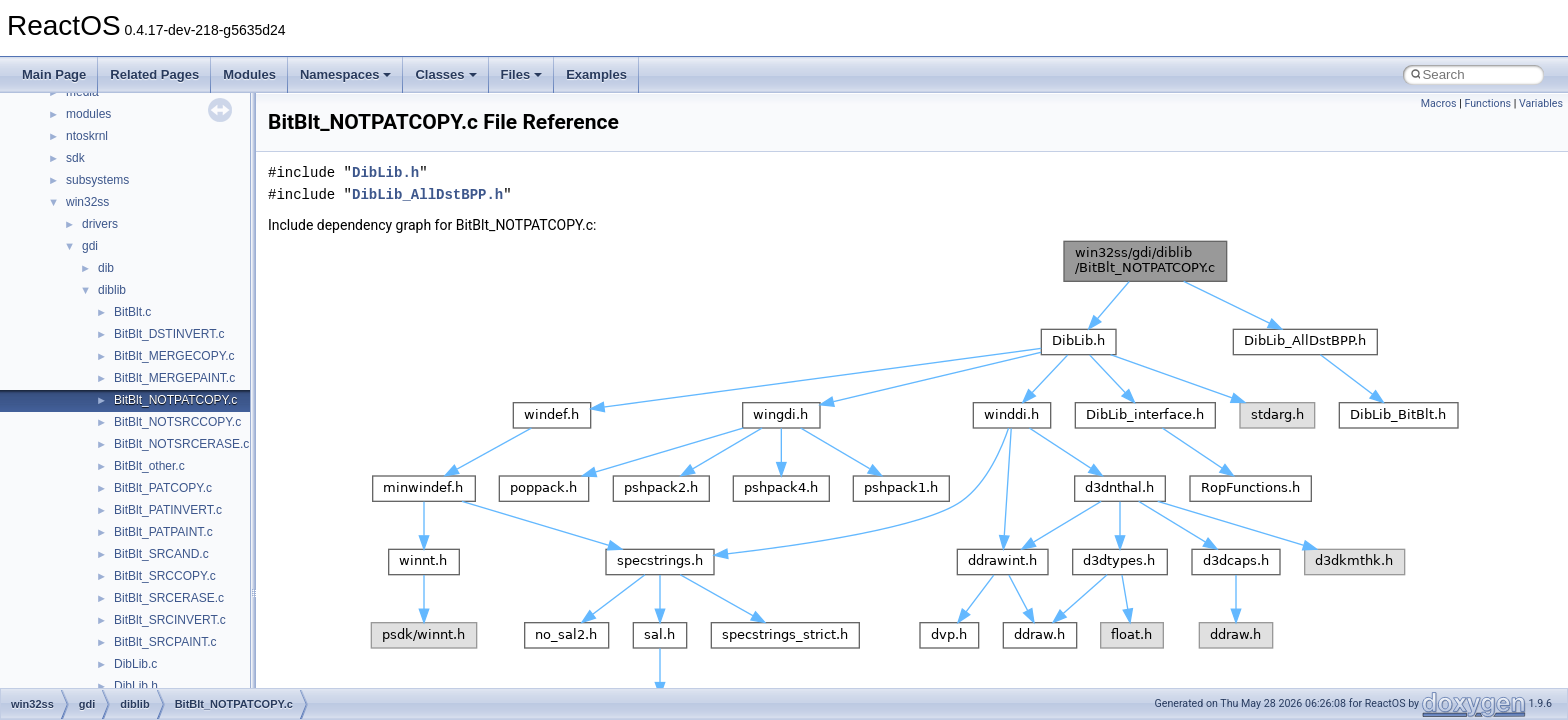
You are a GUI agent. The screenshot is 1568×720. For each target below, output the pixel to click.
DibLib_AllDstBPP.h (427, 194)
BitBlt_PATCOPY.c (163, 488)
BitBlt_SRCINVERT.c (170, 620)
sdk (75, 158)
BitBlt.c (132, 312)
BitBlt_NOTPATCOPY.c (175, 400)
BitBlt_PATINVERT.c (168, 510)
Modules (249, 74)
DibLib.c (135, 664)
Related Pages (154, 74)
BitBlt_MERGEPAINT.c (174, 378)
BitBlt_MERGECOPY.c (174, 356)
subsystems (97, 180)
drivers (100, 224)
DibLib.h (136, 686)
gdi (90, 246)
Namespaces (346, 74)
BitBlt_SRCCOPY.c (165, 576)
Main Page (54, 74)
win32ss (87, 202)
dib (106, 268)
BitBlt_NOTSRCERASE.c (181, 444)
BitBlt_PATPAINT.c (163, 532)
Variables (1541, 103)
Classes (445, 74)
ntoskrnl (87, 136)
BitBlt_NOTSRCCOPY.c (177, 422)
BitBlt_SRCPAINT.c (165, 642)
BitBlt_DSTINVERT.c (169, 334)
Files (522, 74)
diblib (112, 290)
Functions (1487, 103)
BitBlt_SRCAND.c (161, 554)
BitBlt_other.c (149, 466)
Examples (596, 74)
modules (88, 114)
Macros (1439, 103)
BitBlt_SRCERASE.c (169, 598)
